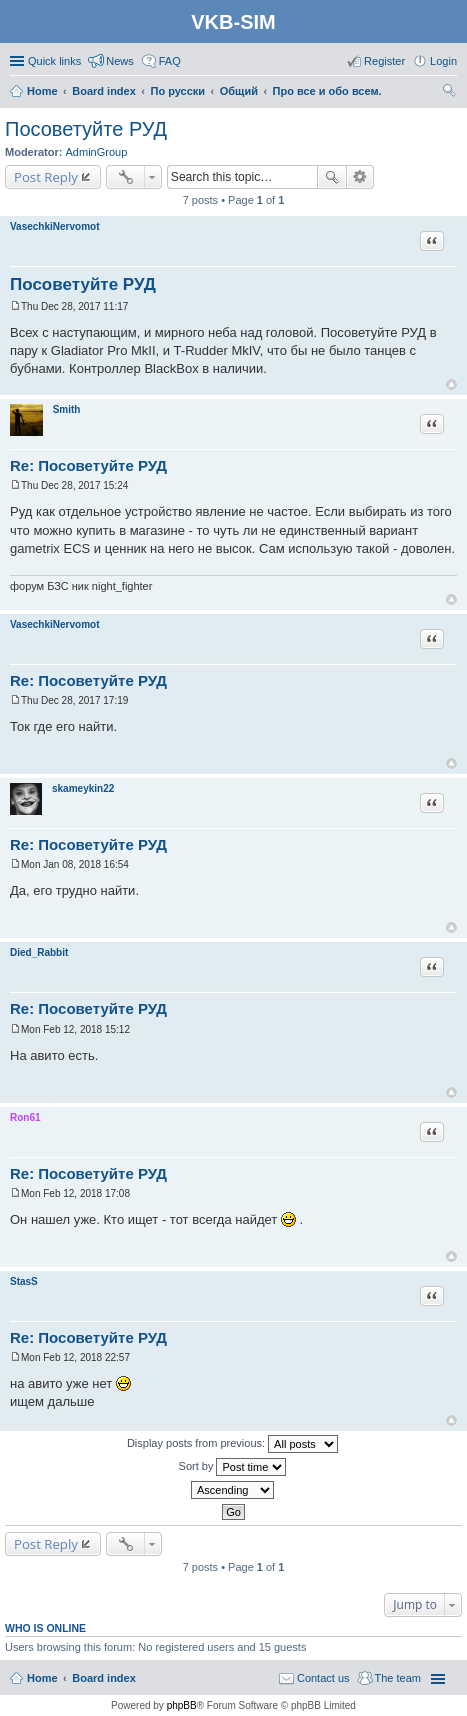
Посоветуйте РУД (86, 129)
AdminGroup (97, 152)
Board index (104, 1678)
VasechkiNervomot (55, 226)
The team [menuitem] (398, 1678)
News (120, 61)
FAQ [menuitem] (170, 61)
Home (42, 1678)
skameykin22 (83, 788)
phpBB (182, 1705)
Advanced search (360, 177)
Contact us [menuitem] (323, 1678)
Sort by (233, 1467)
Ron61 (25, 1117)
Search (332, 177)
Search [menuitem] (449, 93)
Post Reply (46, 177)
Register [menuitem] (384, 61)
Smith (67, 409)
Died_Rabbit (39, 952)
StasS (24, 1281)
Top (451, 384)
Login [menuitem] (443, 61)
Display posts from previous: (232, 1444)
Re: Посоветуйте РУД (88, 465)
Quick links (54, 61)
